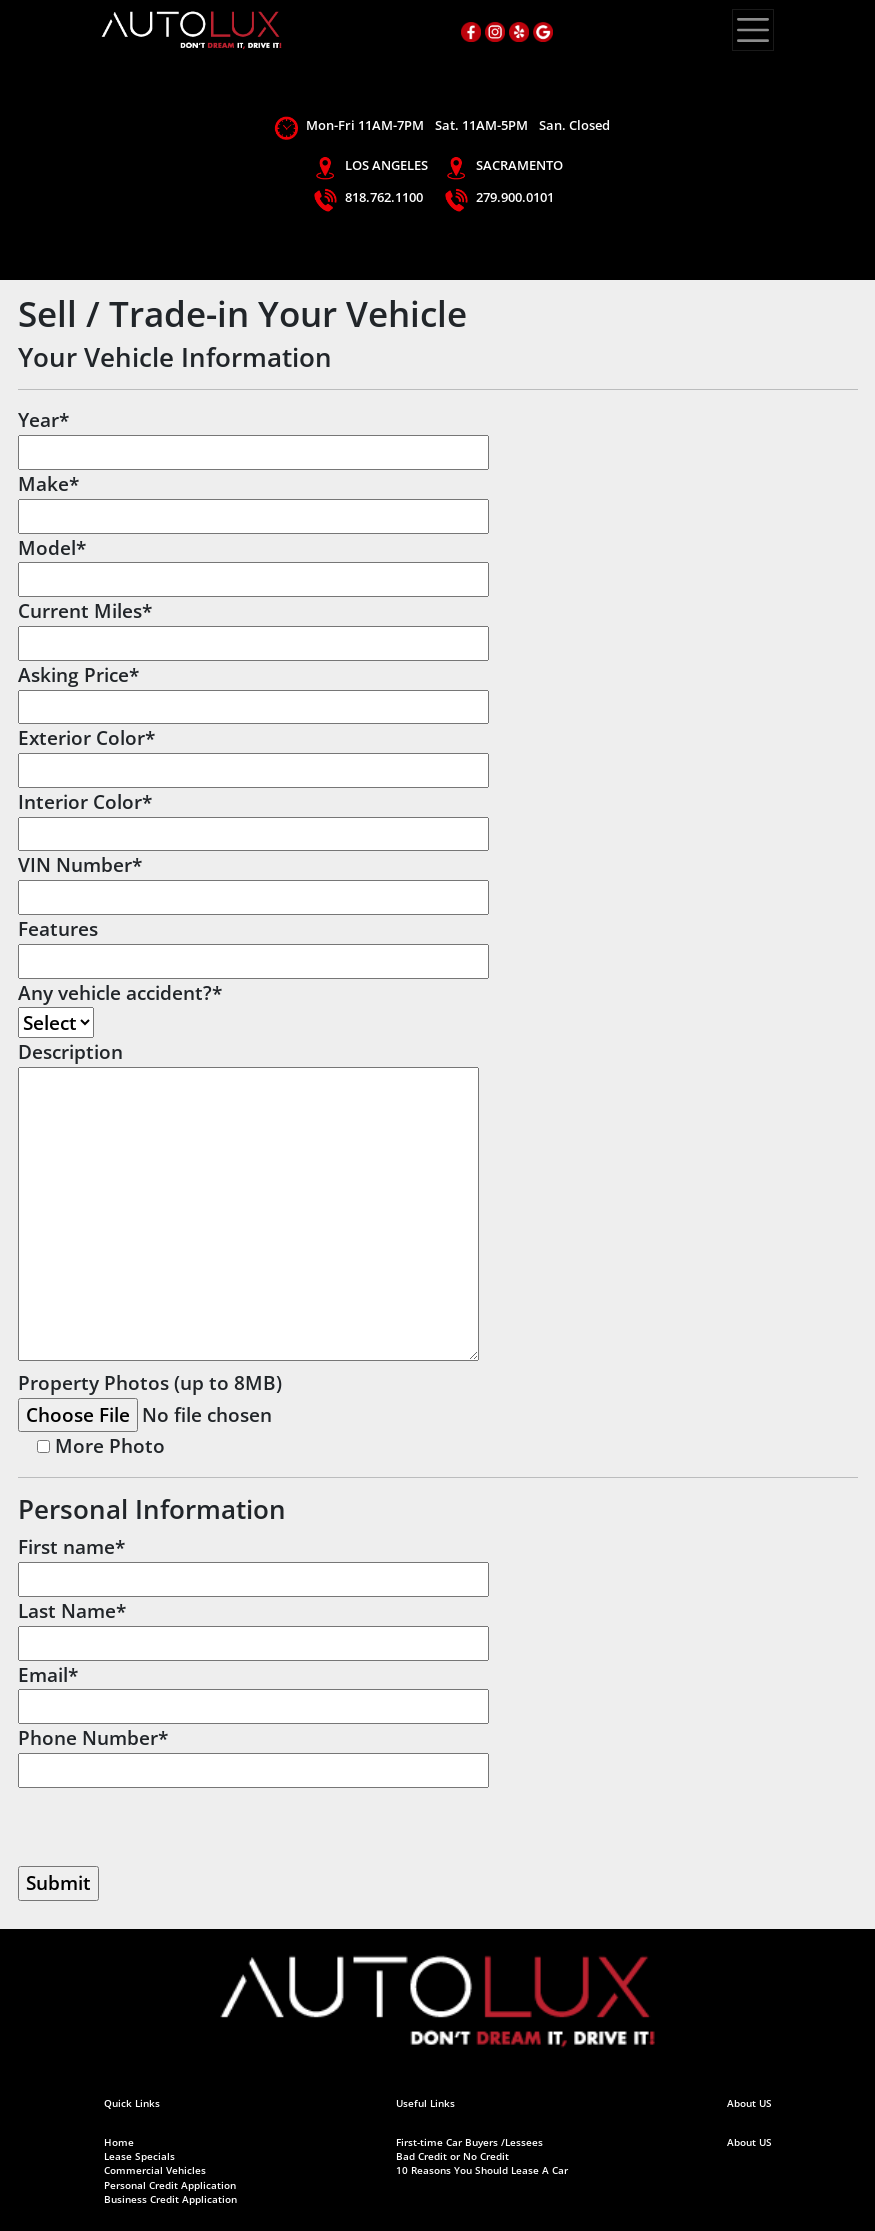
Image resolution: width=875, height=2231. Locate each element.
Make (253, 499)
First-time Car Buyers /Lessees (469, 2142)
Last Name (253, 1626)
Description (248, 1202)
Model (253, 563)
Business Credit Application (170, 2199)
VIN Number (253, 880)
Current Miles (253, 626)
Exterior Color (253, 753)
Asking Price (253, 690)
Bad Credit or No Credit (452, 2156)
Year (253, 435)
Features (253, 944)
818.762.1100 (384, 197)
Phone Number (253, 1753)
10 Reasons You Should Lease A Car (482, 2170)
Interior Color (253, 817)
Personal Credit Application (170, 2185)
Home (119, 2142)
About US (749, 2142)
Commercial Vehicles (155, 2170)
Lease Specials (139, 2156)
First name (253, 1562)
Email (253, 1690)
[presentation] (170, 1827)
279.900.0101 (515, 197)
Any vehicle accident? (120, 1008)
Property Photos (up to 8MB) (205, 1398)
